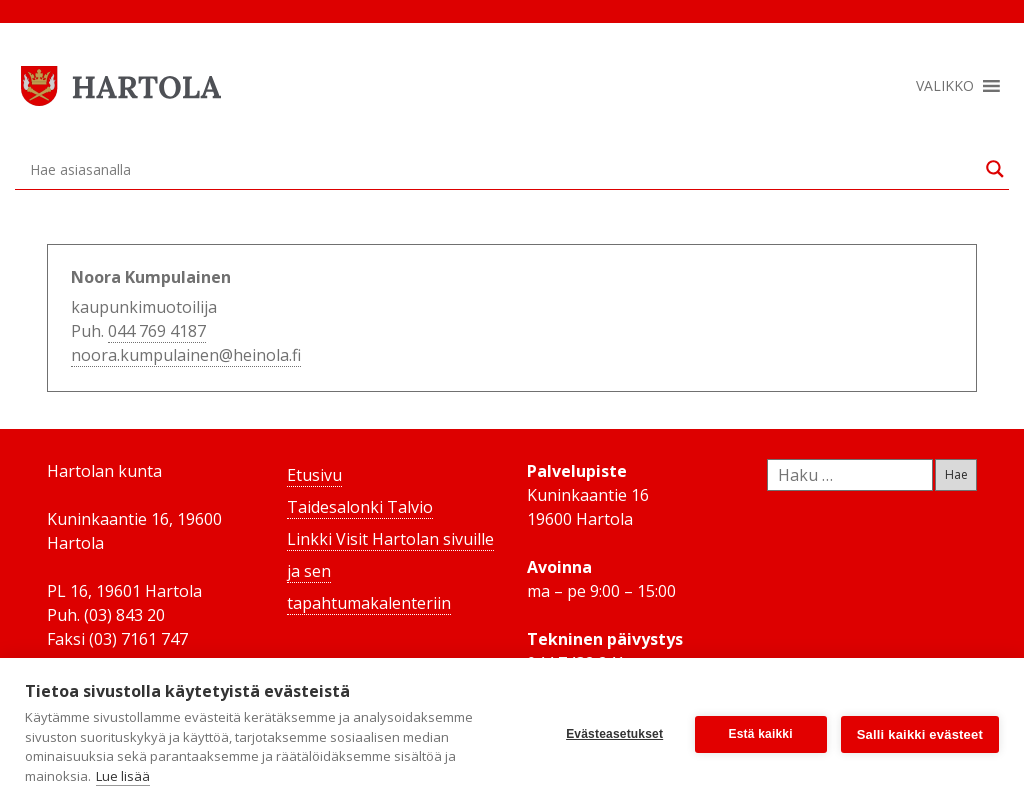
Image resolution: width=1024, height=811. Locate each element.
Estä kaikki (761, 734)
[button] (945, 86)
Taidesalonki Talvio (360, 507)
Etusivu (314, 475)
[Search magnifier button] (995, 169)
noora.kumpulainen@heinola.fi (186, 355)
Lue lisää (123, 776)
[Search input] (503, 169)
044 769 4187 (157, 331)
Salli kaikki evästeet (920, 734)
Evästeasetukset (614, 734)
